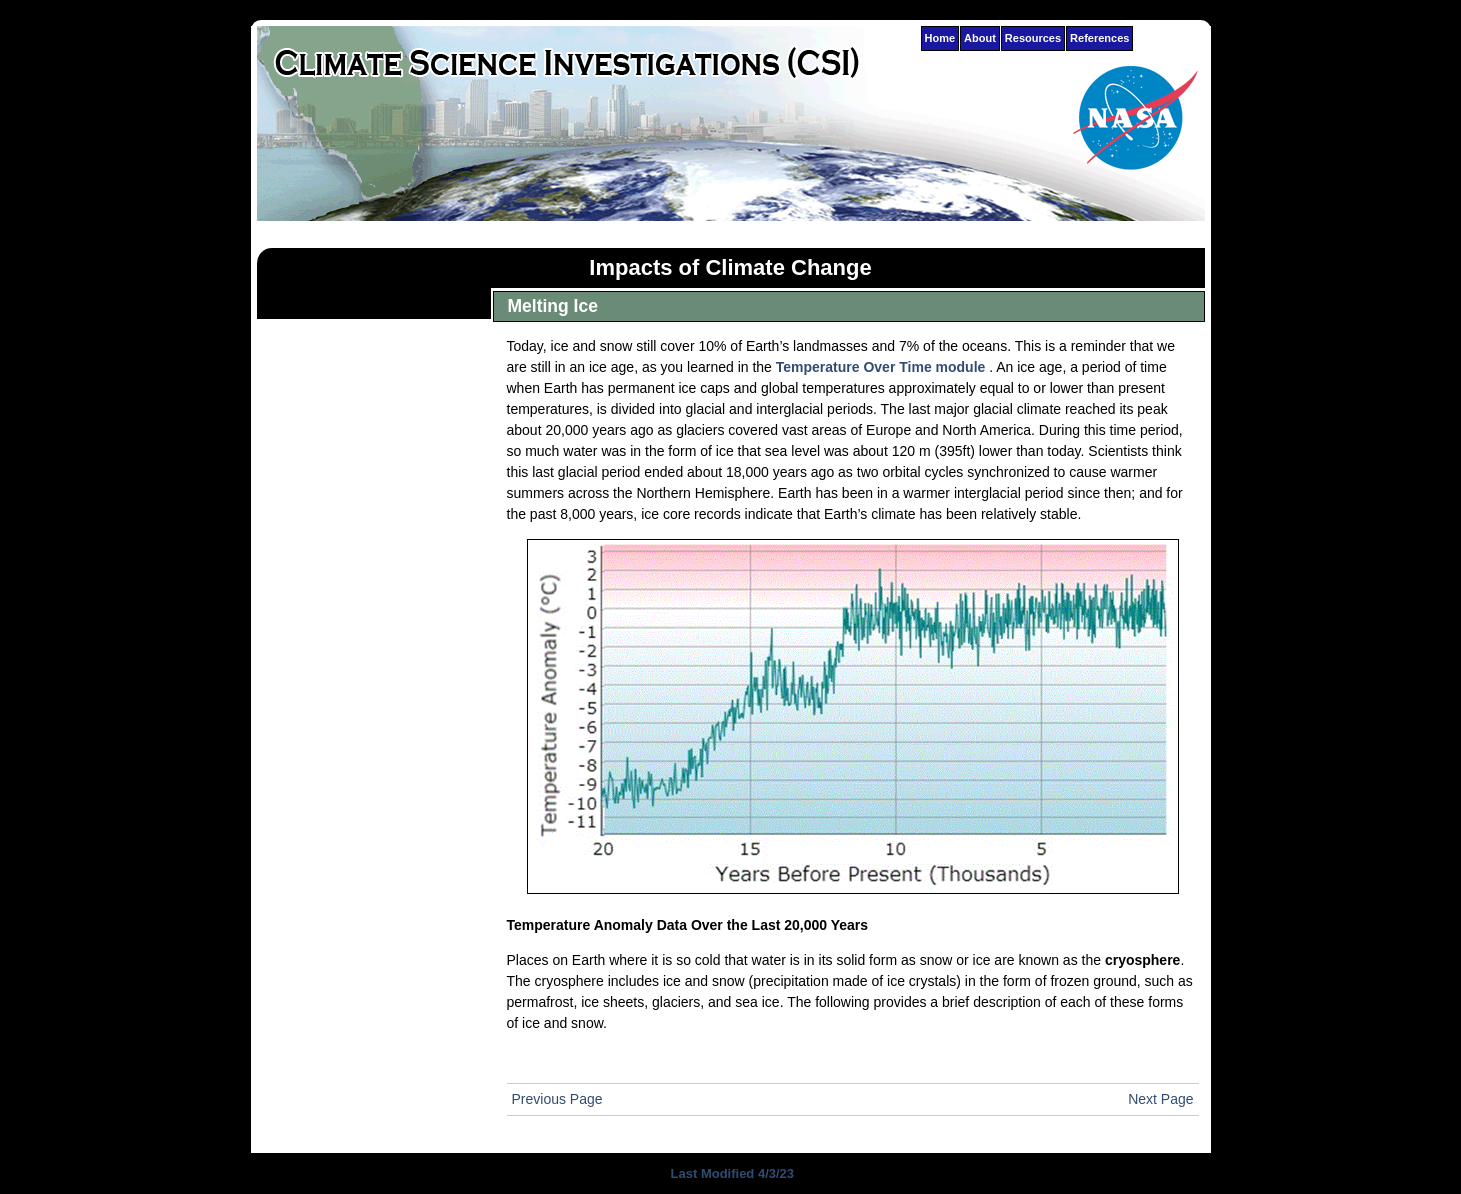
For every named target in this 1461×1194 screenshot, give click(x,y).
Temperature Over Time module (881, 367)
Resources (1033, 38)
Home (940, 38)
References (1099, 38)
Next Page (1160, 1099)
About (980, 38)
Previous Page (557, 1099)
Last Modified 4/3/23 (730, 1173)
